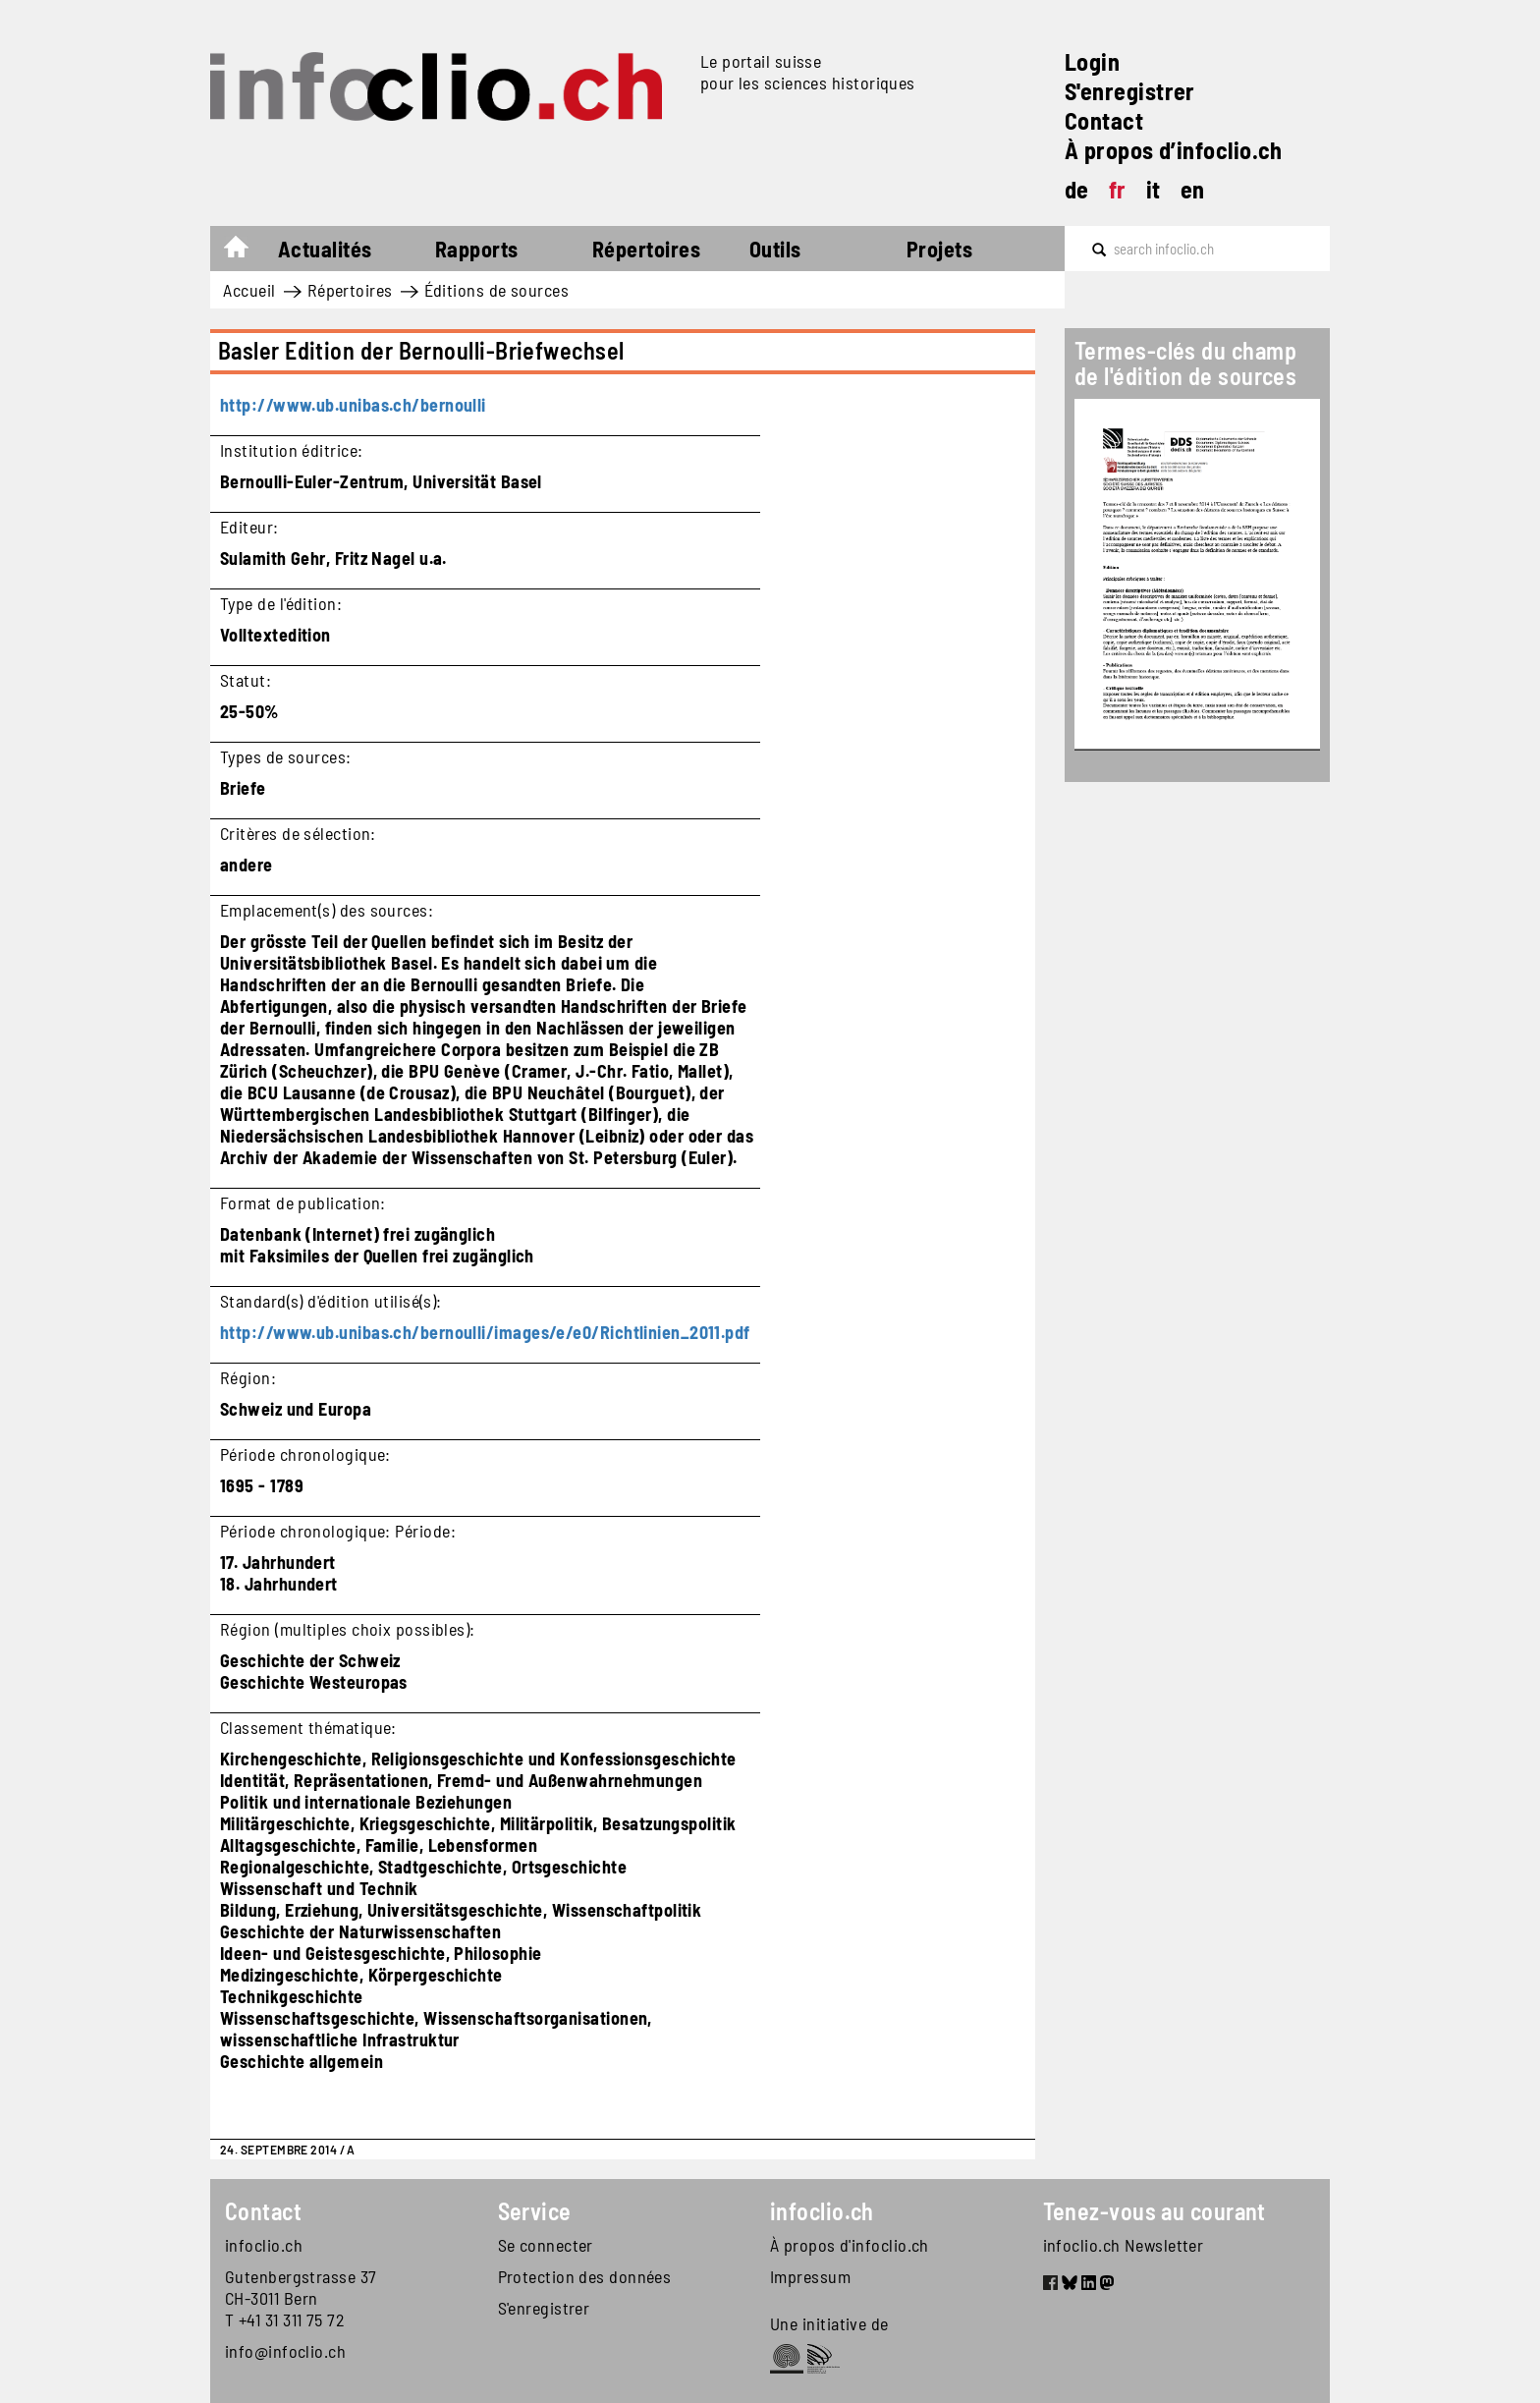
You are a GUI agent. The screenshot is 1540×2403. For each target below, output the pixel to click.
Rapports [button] (477, 248)
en (1193, 189)
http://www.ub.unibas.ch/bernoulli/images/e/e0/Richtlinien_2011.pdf (485, 1332)
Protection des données (585, 2276)
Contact (1104, 120)
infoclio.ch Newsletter (1123, 2245)
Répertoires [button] (646, 248)
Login (1092, 61)
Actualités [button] (325, 248)
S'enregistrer (1130, 91)
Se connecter (545, 2245)
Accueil (246, 251)
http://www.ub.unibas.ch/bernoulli (353, 405)
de (1077, 189)
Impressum (810, 2276)
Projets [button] (939, 248)
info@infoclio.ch (285, 2351)
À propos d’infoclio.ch (1174, 150)
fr (1118, 189)
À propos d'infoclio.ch (849, 2245)
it (1153, 189)
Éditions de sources (497, 290)
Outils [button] (775, 248)
